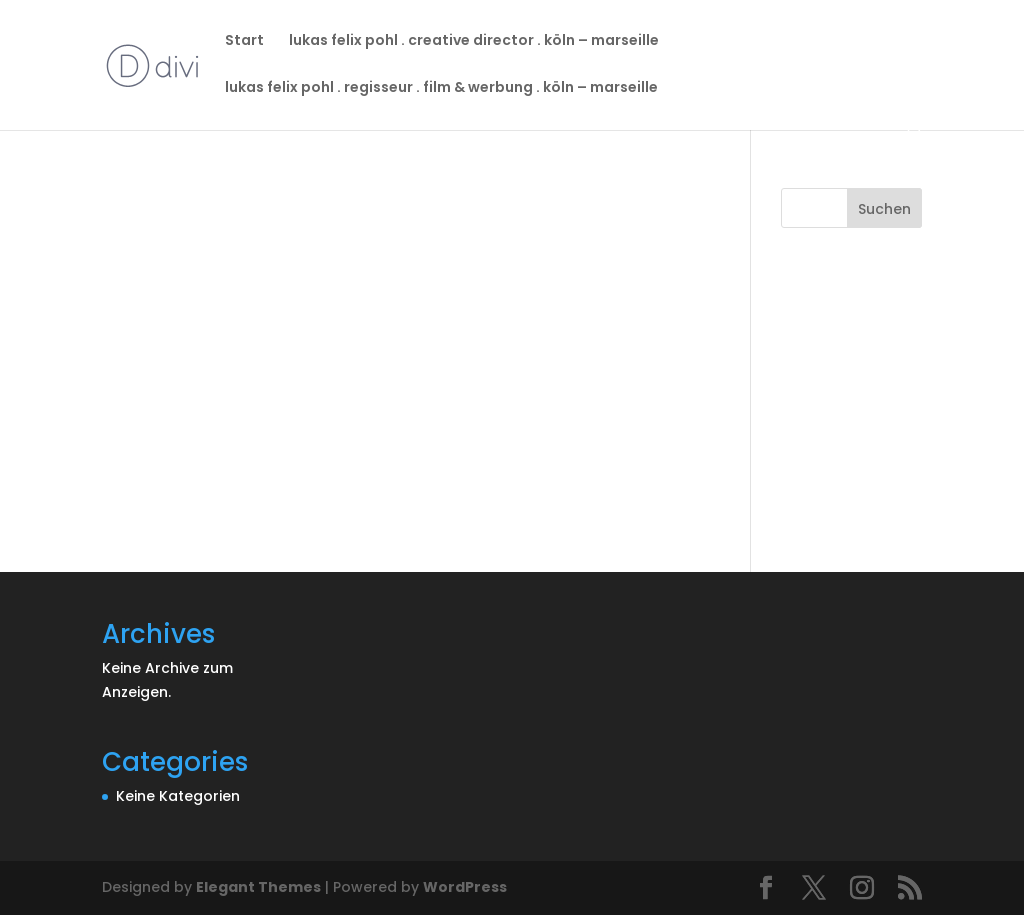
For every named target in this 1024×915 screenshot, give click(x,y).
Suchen (884, 209)
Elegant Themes (258, 887)
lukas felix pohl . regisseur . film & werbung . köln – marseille (441, 88)
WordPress (465, 887)
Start (244, 41)
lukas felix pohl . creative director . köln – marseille (474, 41)
